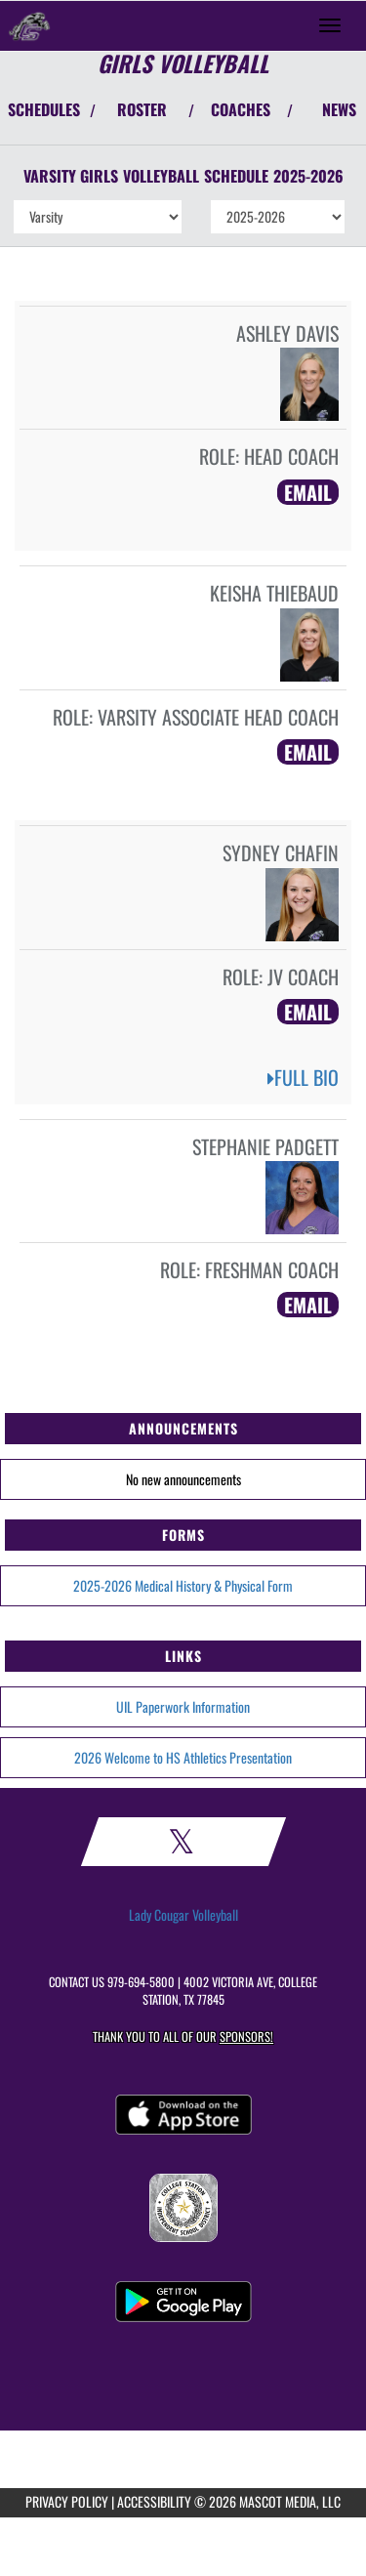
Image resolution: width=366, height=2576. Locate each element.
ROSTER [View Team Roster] (142, 109)
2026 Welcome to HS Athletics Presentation (183, 1757)
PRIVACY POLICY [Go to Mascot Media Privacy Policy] (66, 2501)
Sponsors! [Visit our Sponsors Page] (246, 2036)
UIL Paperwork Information (183, 1706)
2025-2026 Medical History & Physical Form (183, 1585)
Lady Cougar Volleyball (183, 1915)
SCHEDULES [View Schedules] (44, 109)
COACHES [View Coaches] (240, 109)
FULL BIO (303, 1077)
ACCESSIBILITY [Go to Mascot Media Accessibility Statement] (154, 2501)
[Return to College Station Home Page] (29, 25)
